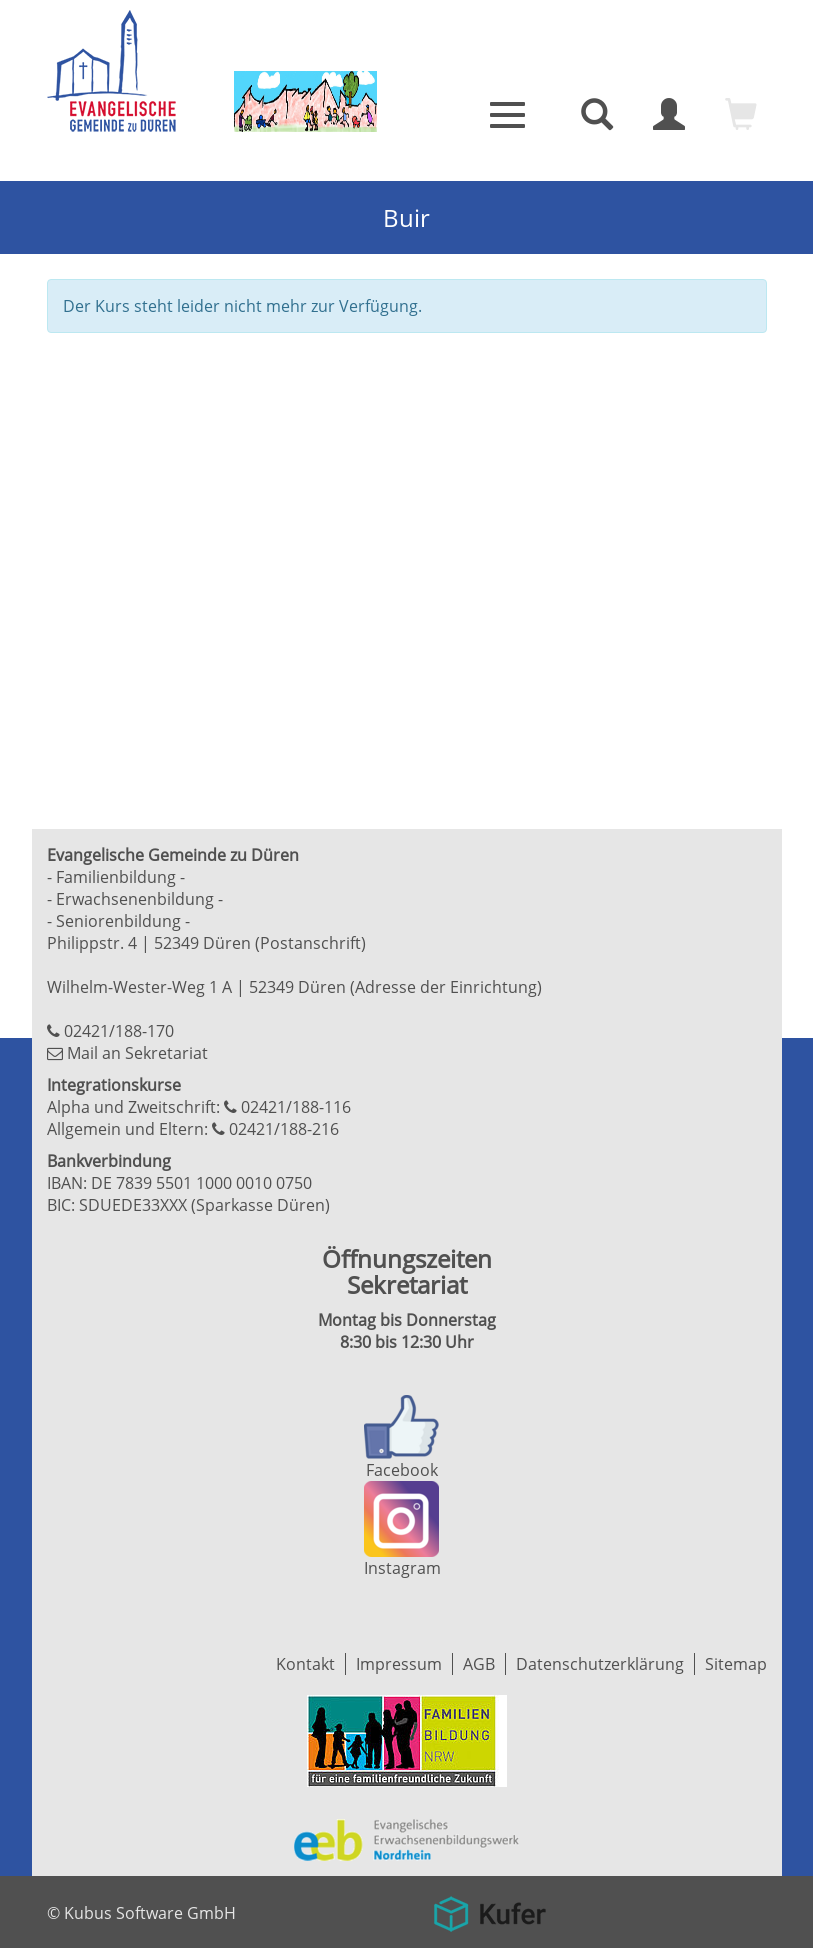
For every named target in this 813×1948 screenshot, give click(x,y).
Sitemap (736, 1664)
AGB (479, 1664)
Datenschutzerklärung (600, 1664)
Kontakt (305, 1664)
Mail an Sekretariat (137, 1053)
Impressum (399, 1664)
